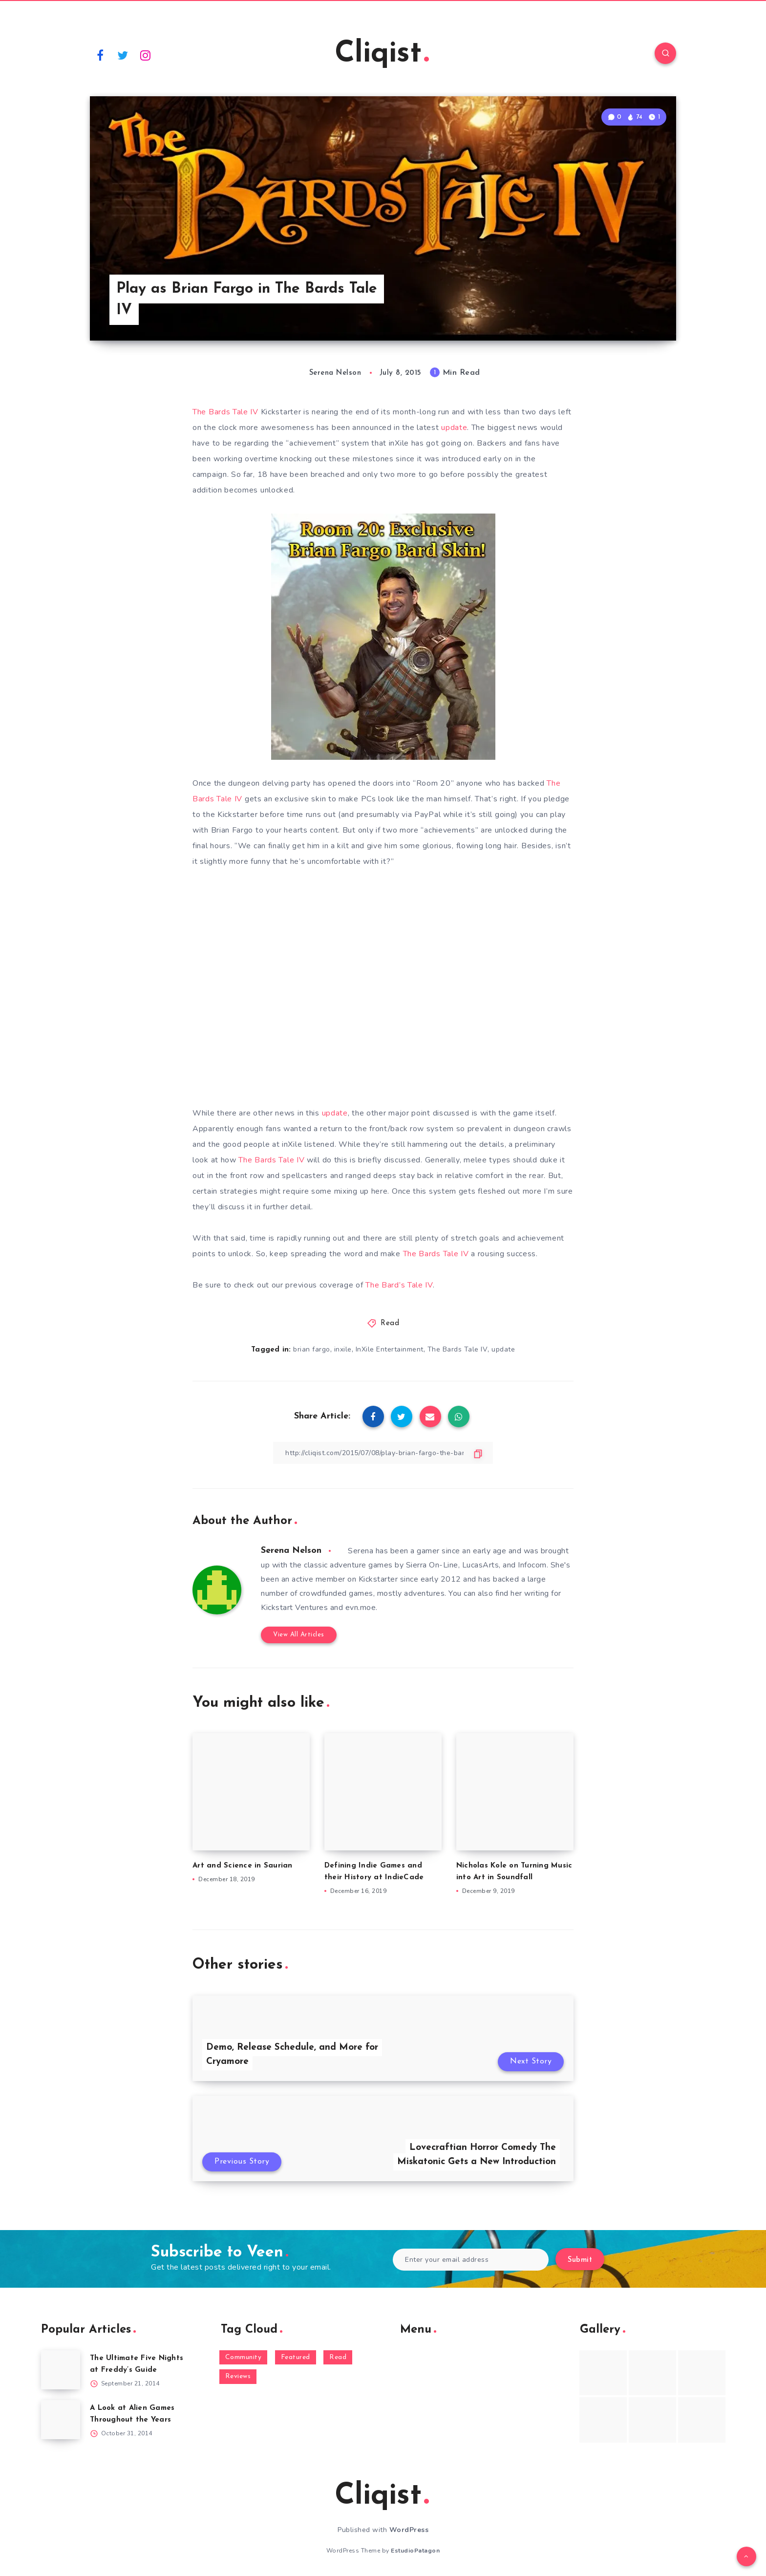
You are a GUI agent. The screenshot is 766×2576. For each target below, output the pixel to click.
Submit (580, 2260)
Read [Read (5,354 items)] (337, 2357)
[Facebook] (100, 54)
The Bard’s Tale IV (399, 1285)
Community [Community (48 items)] (243, 2357)
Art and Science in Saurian (242, 1865)
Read (390, 1323)
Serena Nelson (291, 1550)
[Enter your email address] (471, 2260)
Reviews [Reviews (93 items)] (238, 2376)
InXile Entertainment (390, 1349)
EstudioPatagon (415, 2551)
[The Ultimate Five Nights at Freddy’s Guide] (60, 2369)
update (454, 427)
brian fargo (311, 1349)
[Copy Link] (383, 1453)
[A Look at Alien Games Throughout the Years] (60, 2419)
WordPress (409, 2529)
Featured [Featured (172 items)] (295, 2357)
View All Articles (298, 1634)
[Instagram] (145, 54)
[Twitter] (123, 54)
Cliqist (382, 54)
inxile (343, 1349)
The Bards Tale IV (225, 412)
